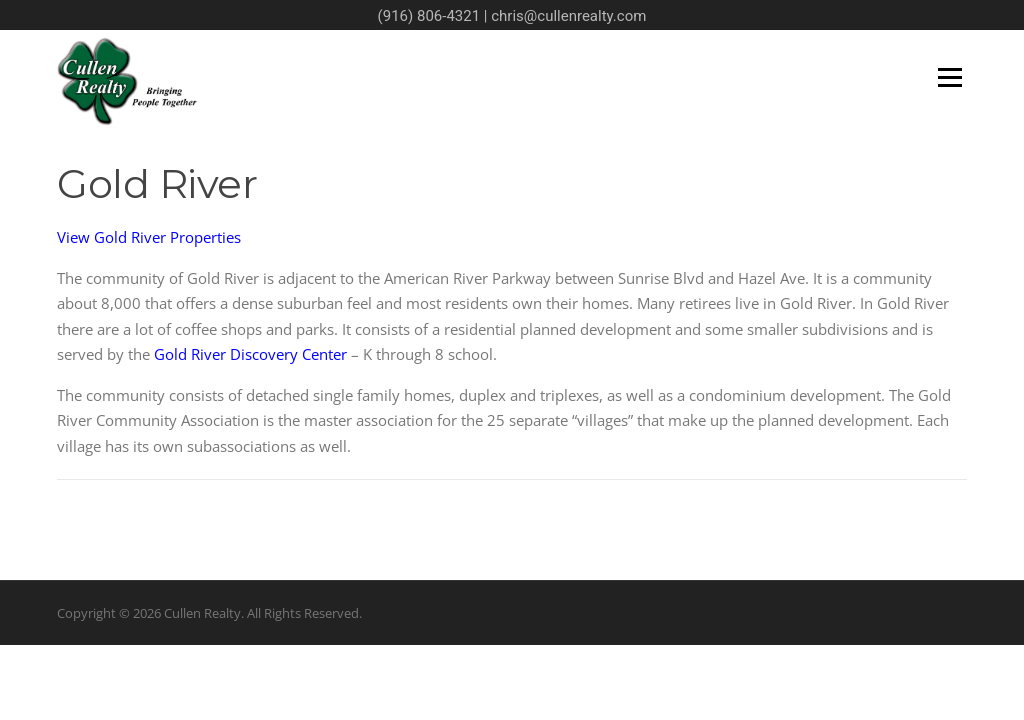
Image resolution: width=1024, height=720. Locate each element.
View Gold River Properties (149, 237)
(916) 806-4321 (429, 16)
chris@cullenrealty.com (568, 16)
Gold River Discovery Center (250, 354)
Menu (949, 77)
